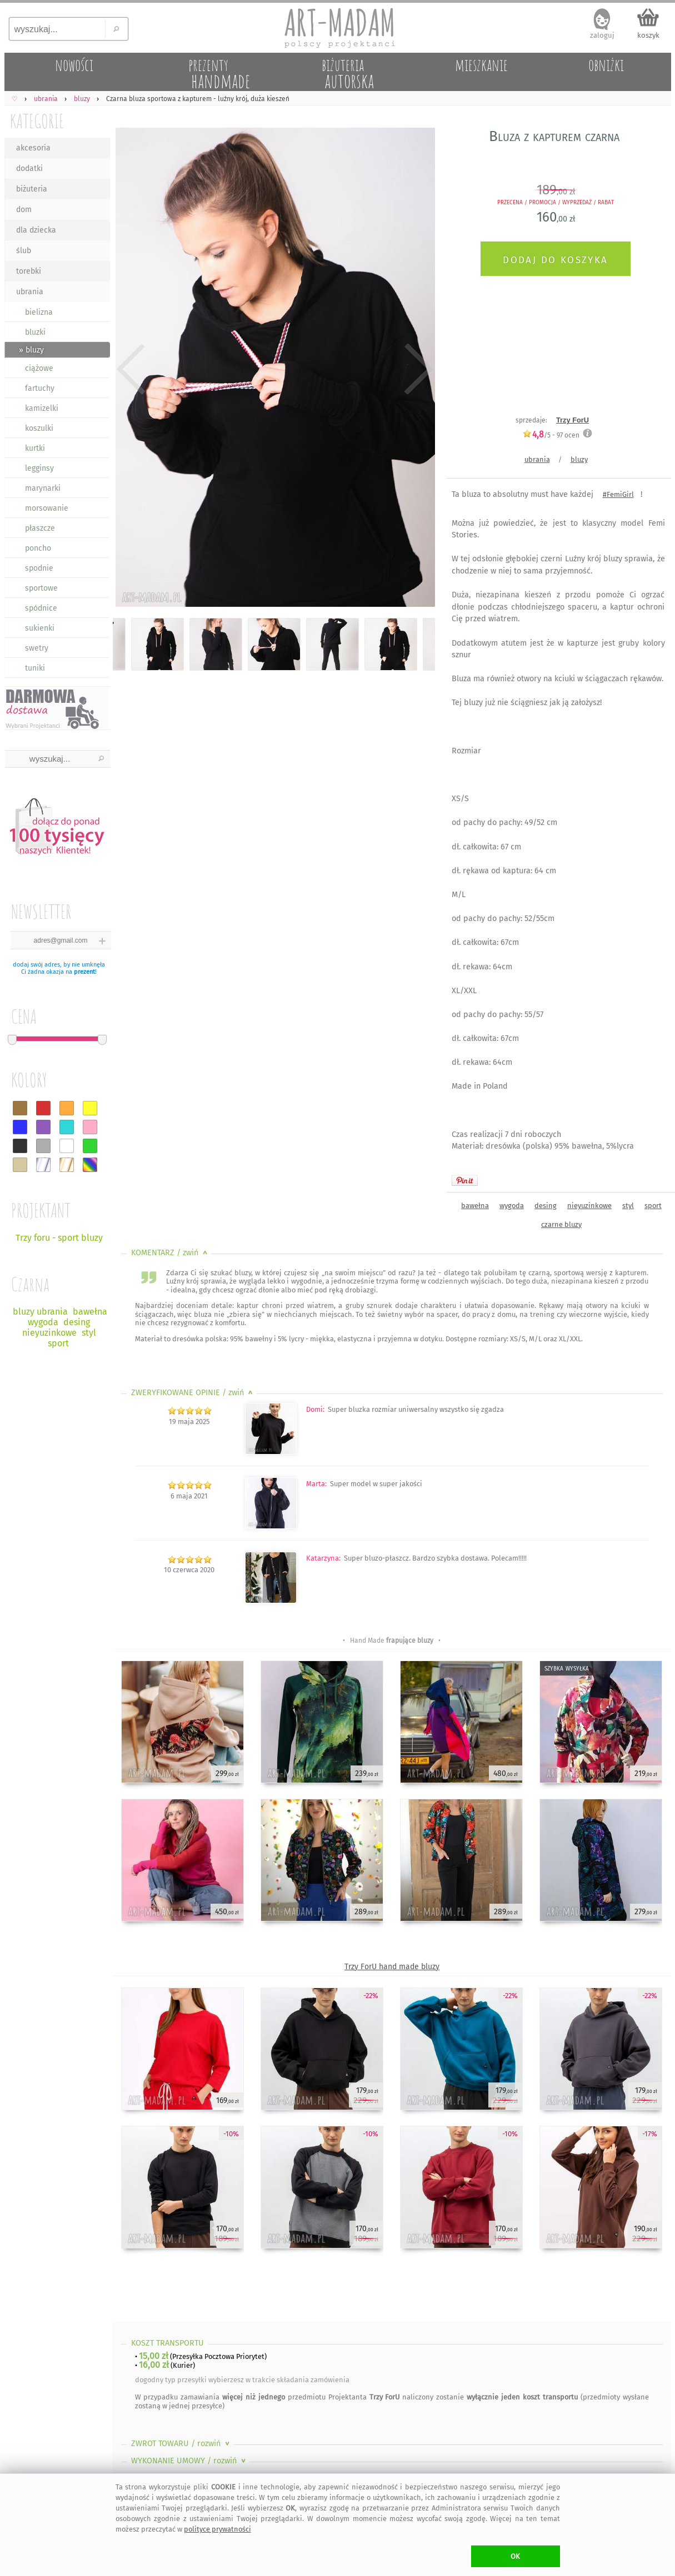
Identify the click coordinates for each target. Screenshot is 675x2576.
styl (628, 1205)
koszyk (648, 35)
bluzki (35, 332)
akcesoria (33, 148)
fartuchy (39, 388)
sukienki (39, 628)
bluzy (579, 459)
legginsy (39, 468)
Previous (131, 369)
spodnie (39, 568)
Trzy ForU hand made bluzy (391, 1966)
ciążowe (39, 368)
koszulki (39, 428)
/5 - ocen (550, 435)
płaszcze (40, 528)
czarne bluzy (561, 1224)
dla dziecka (36, 230)
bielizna (39, 312)
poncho (38, 548)
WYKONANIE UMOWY (189, 2461)
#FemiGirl (618, 494)
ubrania (29, 291)
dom (24, 209)
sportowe (41, 588)
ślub (23, 250)
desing (545, 1205)
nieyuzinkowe (589, 1205)
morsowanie (46, 508)
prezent (84, 971)
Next (417, 369)
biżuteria (31, 189)
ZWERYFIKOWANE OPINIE (193, 1392)
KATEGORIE (37, 120)
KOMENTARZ (170, 1252)
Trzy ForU (572, 420)
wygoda (511, 1205)
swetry (36, 648)
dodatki (29, 168)
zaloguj (602, 35)
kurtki (35, 448)
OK (515, 2556)
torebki (28, 271)
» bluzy (31, 350)
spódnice (41, 608)
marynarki (43, 488)
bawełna (475, 1205)
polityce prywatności (217, 2529)
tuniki (35, 668)
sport (653, 1205)
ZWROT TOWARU (181, 2443)
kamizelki (41, 408)
